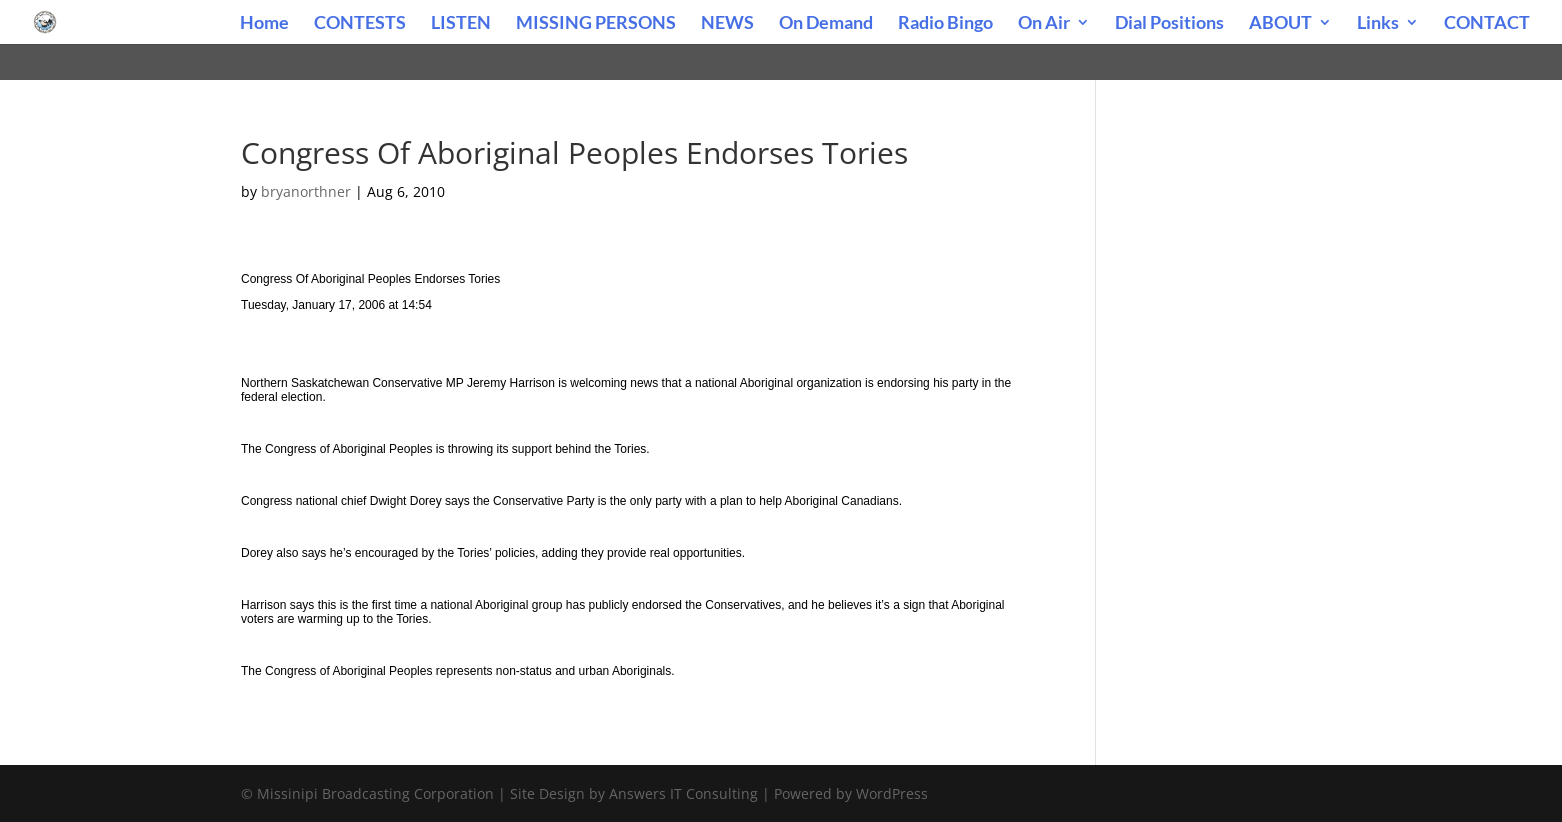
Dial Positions (1169, 24)
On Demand (826, 24)
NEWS (727, 24)
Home (264, 24)
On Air (1044, 24)
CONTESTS (360, 24)
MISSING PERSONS (596, 24)
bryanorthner (306, 191)
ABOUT (1280, 24)
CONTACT (1487, 24)
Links (1378, 24)
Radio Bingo (945, 24)
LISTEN (461, 24)
